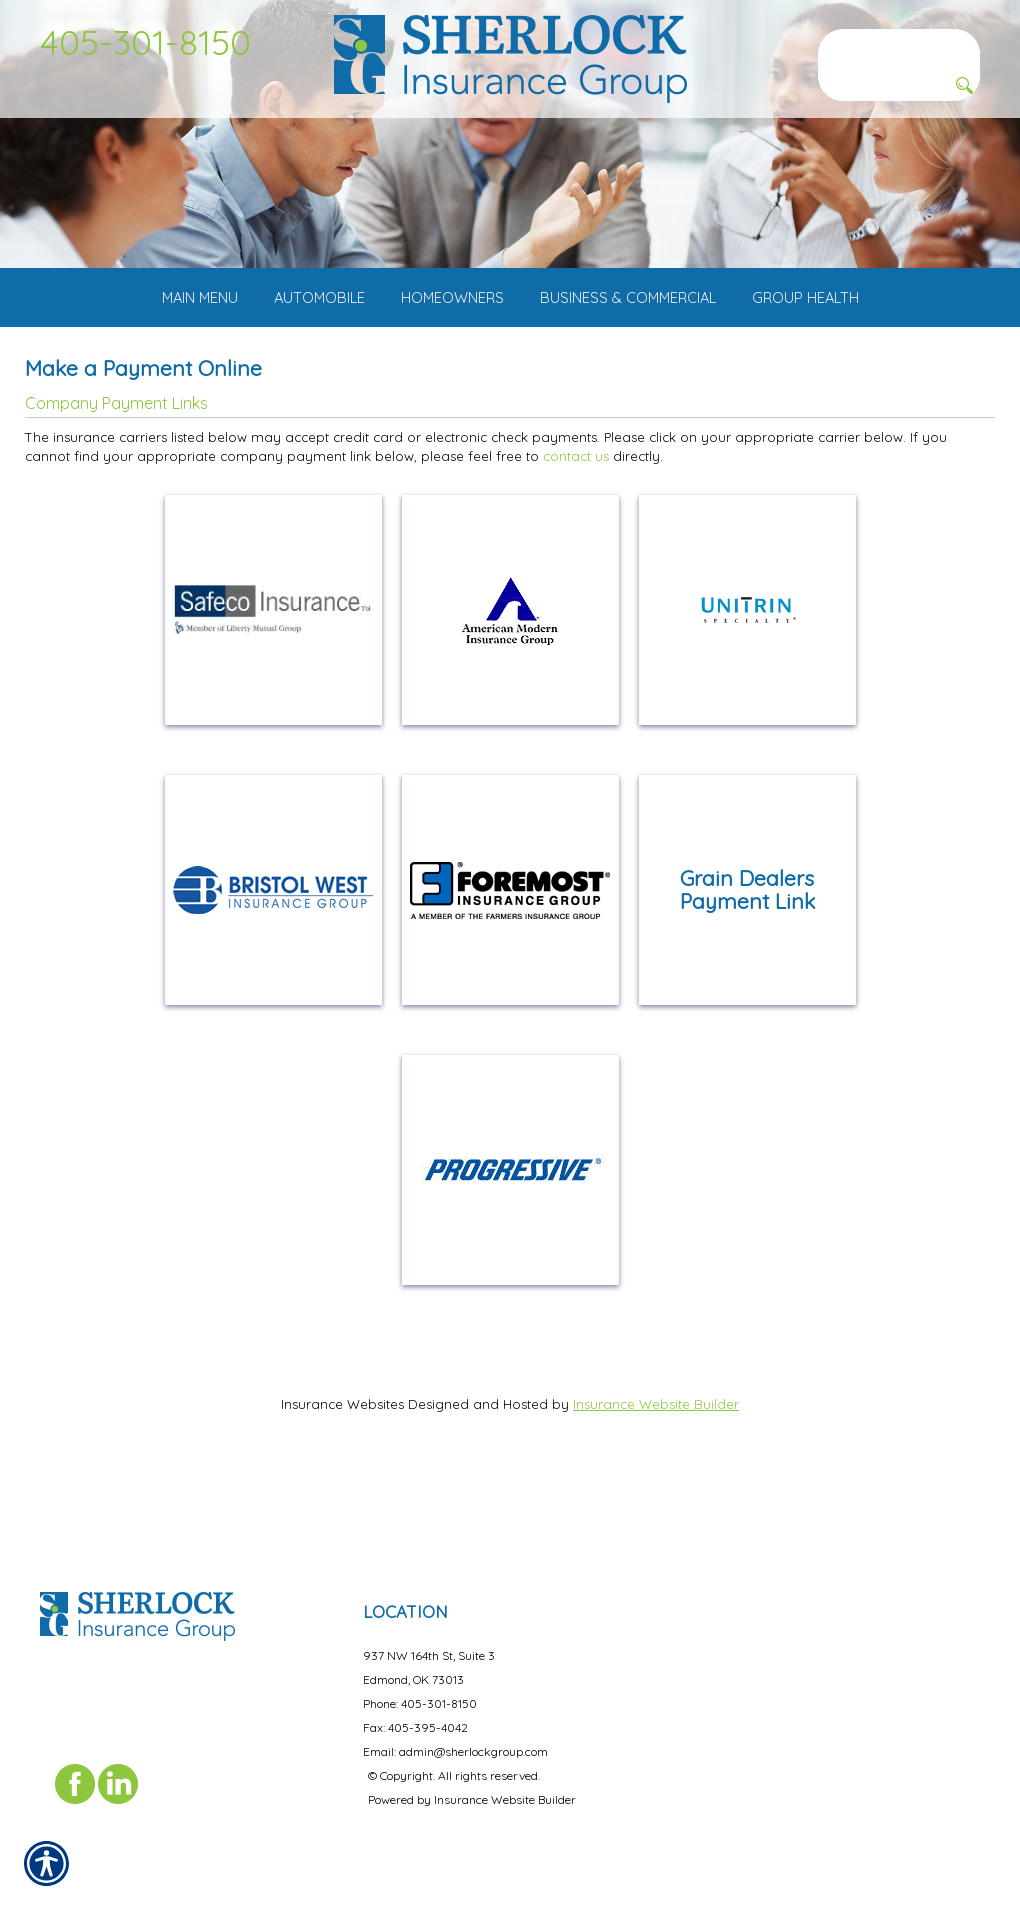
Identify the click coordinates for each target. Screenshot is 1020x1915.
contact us (576, 514)
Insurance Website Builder (656, 1462)
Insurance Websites (342, 1462)
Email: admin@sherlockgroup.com (455, 1737)
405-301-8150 (145, 42)
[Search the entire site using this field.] (899, 45)
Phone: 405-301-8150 (420, 1689)
